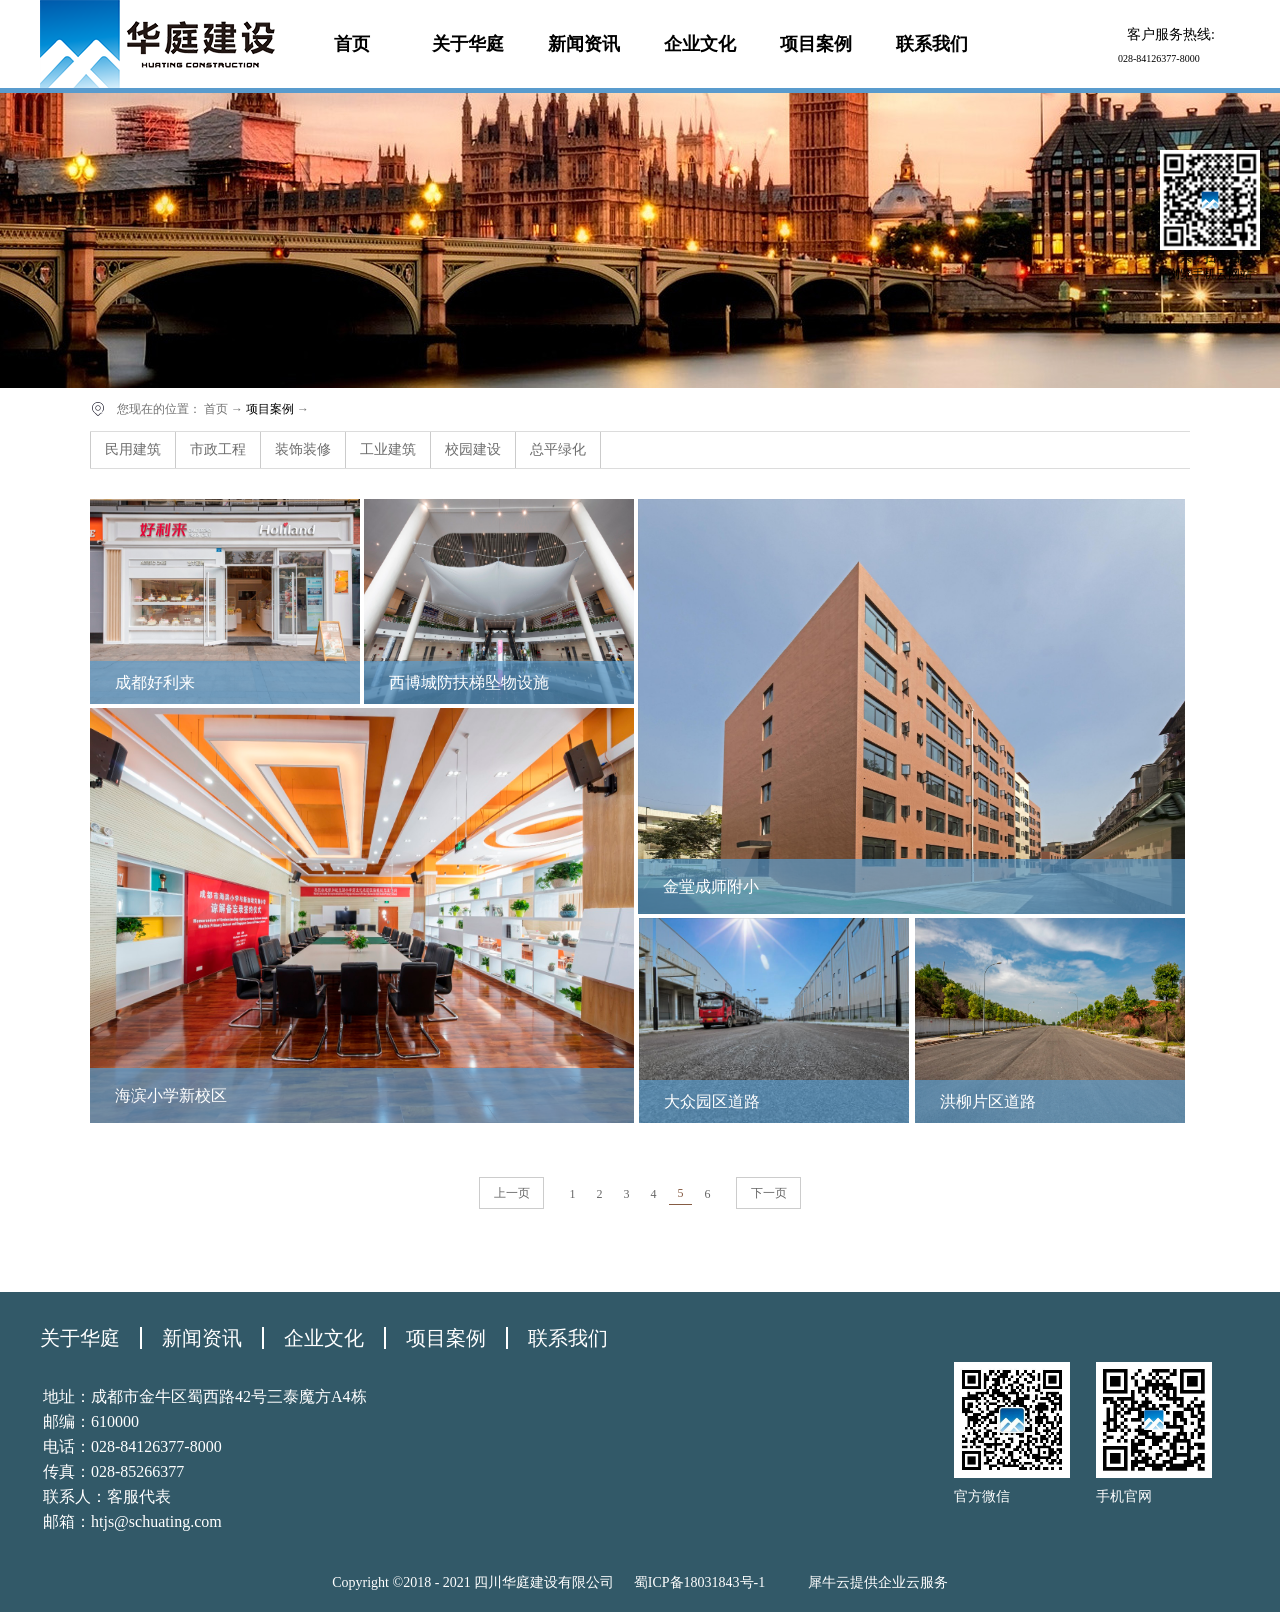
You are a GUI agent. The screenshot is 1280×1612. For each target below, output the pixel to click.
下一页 (769, 1193)
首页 (352, 44)
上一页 (512, 1193)
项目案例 (270, 409)
